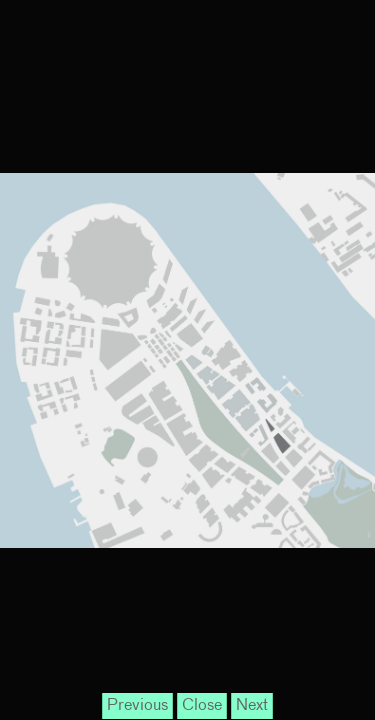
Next (252, 706)
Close (202, 706)
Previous (137, 706)
